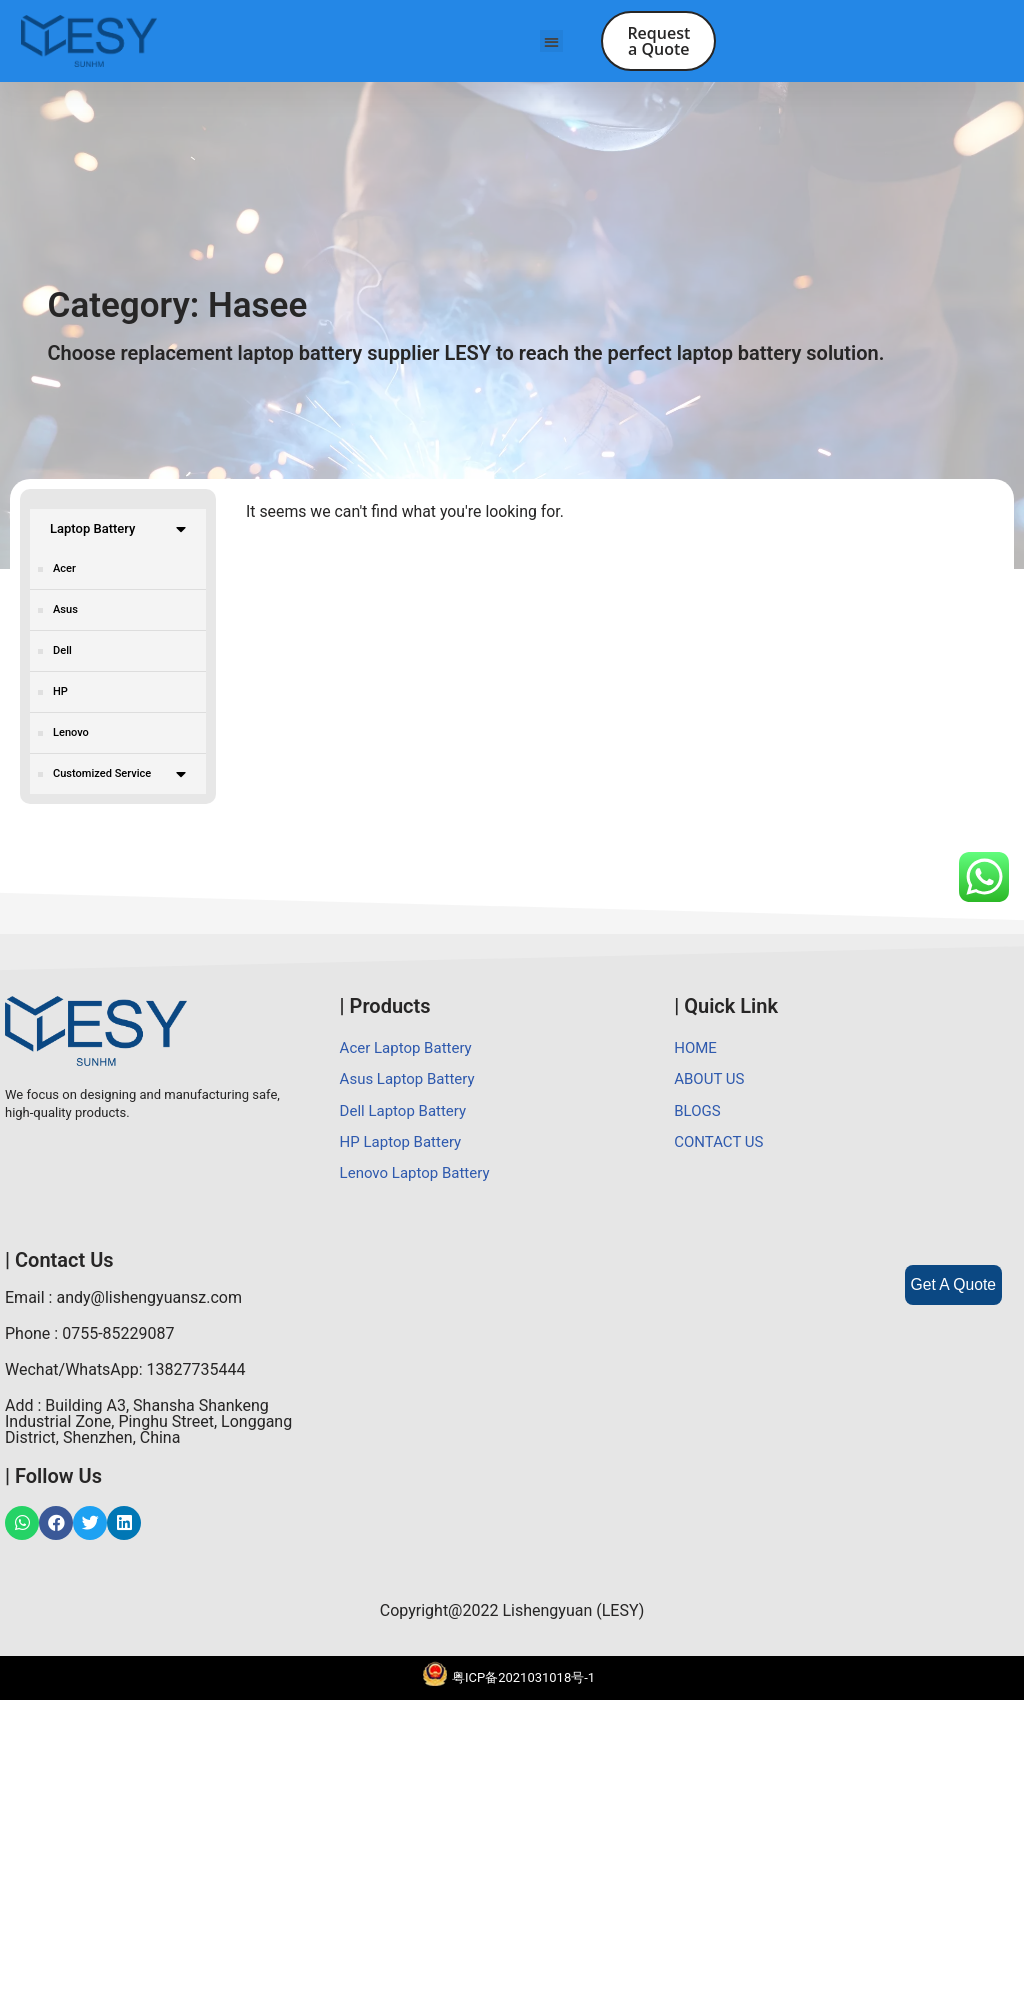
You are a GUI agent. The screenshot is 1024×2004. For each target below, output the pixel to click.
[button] (551, 41)
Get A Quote (952, 1284)
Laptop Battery (118, 533)
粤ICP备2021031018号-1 (523, 1981)
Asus (65, 613)
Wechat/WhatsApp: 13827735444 (125, 1673)
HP (60, 695)
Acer (64, 572)
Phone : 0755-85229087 (90, 1637)
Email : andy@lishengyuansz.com (123, 1601)
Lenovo (71, 736)
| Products (385, 1308)
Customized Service (119, 778)
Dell (62, 654)
